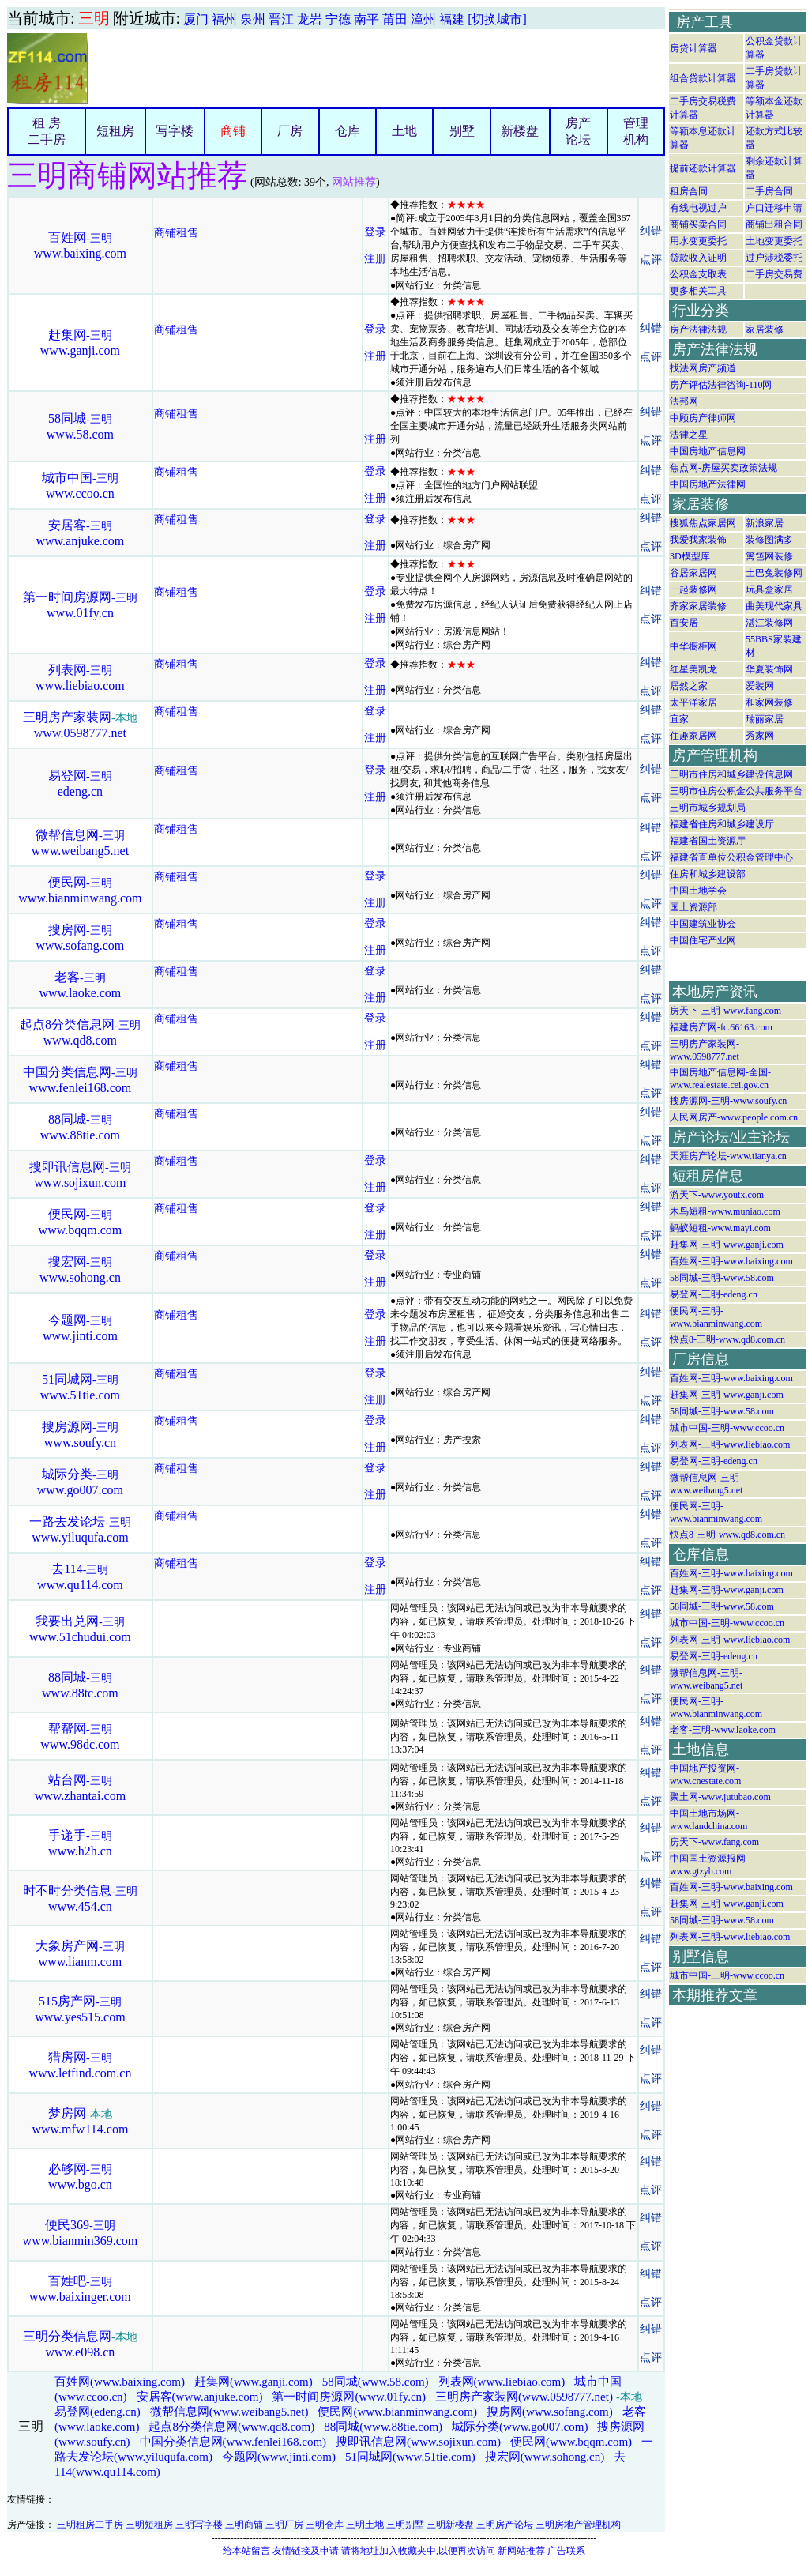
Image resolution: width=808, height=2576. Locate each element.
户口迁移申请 (774, 207)
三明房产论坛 (504, 2524)
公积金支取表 (698, 274)
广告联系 (566, 2550)
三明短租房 (149, 2524)
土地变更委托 (774, 241)
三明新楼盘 (450, 2524)
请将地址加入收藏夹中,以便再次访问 (418, 2550)
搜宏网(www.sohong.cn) (545, 2456)
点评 (651, 260)
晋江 (281, 19)
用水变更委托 (698, 241)
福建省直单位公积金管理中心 (731, 857)
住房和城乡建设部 (708, 873)
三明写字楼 (199, 2524)
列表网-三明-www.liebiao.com (730, 1444)
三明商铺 (244, 2524)
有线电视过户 (698, 207)
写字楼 (175, 130)
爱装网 (760, 685)
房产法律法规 (698, 329)
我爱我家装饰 (698, 539)
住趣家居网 (693, 735)
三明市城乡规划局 (708, 807)
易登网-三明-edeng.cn (713, 1294)
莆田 (395, 19)
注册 (375, 259)
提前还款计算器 (703, 168)
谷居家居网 (693, 572)
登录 (375, 232)
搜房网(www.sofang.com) (550, 2411)
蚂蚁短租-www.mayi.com (720, 1227)
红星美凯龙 (693, 669)
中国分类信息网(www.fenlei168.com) (233, 2441)
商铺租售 (176, 233)
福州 (224, 19)
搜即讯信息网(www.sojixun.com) (418, 2441)
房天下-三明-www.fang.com (725, 1010)
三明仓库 (325, 2524)
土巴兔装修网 (774, 572)
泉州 (252, 19)
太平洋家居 (693, 702)
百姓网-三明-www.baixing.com (731, 1261)
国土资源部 (693, 907)
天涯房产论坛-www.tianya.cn (728, 1156)
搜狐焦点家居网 (703, 523)
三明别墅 (405, 2524)
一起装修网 (693, 589)
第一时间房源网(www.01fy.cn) (349, 2396)
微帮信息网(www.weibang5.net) (229, 2411)
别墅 (462, 130)
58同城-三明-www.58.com (722, 1277)
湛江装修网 (769, 622)
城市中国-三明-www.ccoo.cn (727, 1427)
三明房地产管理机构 (578, 2524)
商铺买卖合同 (698, 224)
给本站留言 (246, 2550)
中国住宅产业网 (703, 940)
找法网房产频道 (703, 368)
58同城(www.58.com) (375, 2381)
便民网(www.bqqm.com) (571, 2441)
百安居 (684, 622)
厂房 (290, 130)
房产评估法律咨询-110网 (721, 384)
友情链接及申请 (305, 2550)
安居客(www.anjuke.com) (200, 2396)
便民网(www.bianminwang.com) (397, 2411)
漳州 (423, 19)
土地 (404, 130)
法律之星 (689, 434)
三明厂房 (284, 2524)
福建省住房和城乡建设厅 (722, 824)
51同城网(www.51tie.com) (410, 2456)
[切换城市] (497, 19)
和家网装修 (769, 702)
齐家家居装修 (698, 606)
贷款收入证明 (698, 257)
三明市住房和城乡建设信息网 (731, 774)
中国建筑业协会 (703, 923)
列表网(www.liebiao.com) (502, 2381)
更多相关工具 (698, 290)
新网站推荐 (521, 2550)
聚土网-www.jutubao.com (720, 1796)
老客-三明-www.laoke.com (723, 1729)
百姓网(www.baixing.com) (119, 2381)
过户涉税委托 (774, 257)
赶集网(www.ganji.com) (253, 2381)
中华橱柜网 (693, 646)
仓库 (347, 130)
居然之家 (689, 685)
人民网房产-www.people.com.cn (734, 1117)
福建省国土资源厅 (708, 840)
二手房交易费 (774, 274)
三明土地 (365, 2524)
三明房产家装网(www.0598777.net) (524, 2396)
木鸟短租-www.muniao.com (725, 1211)
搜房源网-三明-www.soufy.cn (728, 1100)
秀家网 (760, 735)
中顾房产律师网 (703, 418)
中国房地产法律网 (708, 484)
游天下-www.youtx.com (717, 1194)
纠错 (651, 231)
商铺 (233, 130)
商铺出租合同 (774, 224)
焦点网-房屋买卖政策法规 (723, 467)
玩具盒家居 (769, 589)
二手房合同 (769, 191)
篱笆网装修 (769, 556)
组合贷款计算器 (703, 78)
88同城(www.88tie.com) (383, 2426)
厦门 (196, 19)
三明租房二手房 (90, 2524)
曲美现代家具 (774, 606)
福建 (451, 19)
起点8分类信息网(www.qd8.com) (231, 2426)
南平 (366, 19)
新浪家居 (765, 523)
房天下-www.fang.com (714, 1841)
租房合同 (689, 191)
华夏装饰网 (769, 669)
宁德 (338, 19)
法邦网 (684, 401)
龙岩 (309, 19)
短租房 (115, 130)
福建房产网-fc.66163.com (721, 1027)
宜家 (679, 719)
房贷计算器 (693, 48)
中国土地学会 (698, 890)
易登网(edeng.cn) (97, 2411)
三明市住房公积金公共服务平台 (736, 791)
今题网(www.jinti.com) (279, 2456)
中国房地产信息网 (708, 451)
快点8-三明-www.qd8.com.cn (727, 1339)
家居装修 (765, 329)
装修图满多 (769, 539)
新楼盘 (520, 130)
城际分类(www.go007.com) (520, 2426)
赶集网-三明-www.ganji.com (727, 1244)
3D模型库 (690, 556)
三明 (94, 18)
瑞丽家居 (765, 719)
